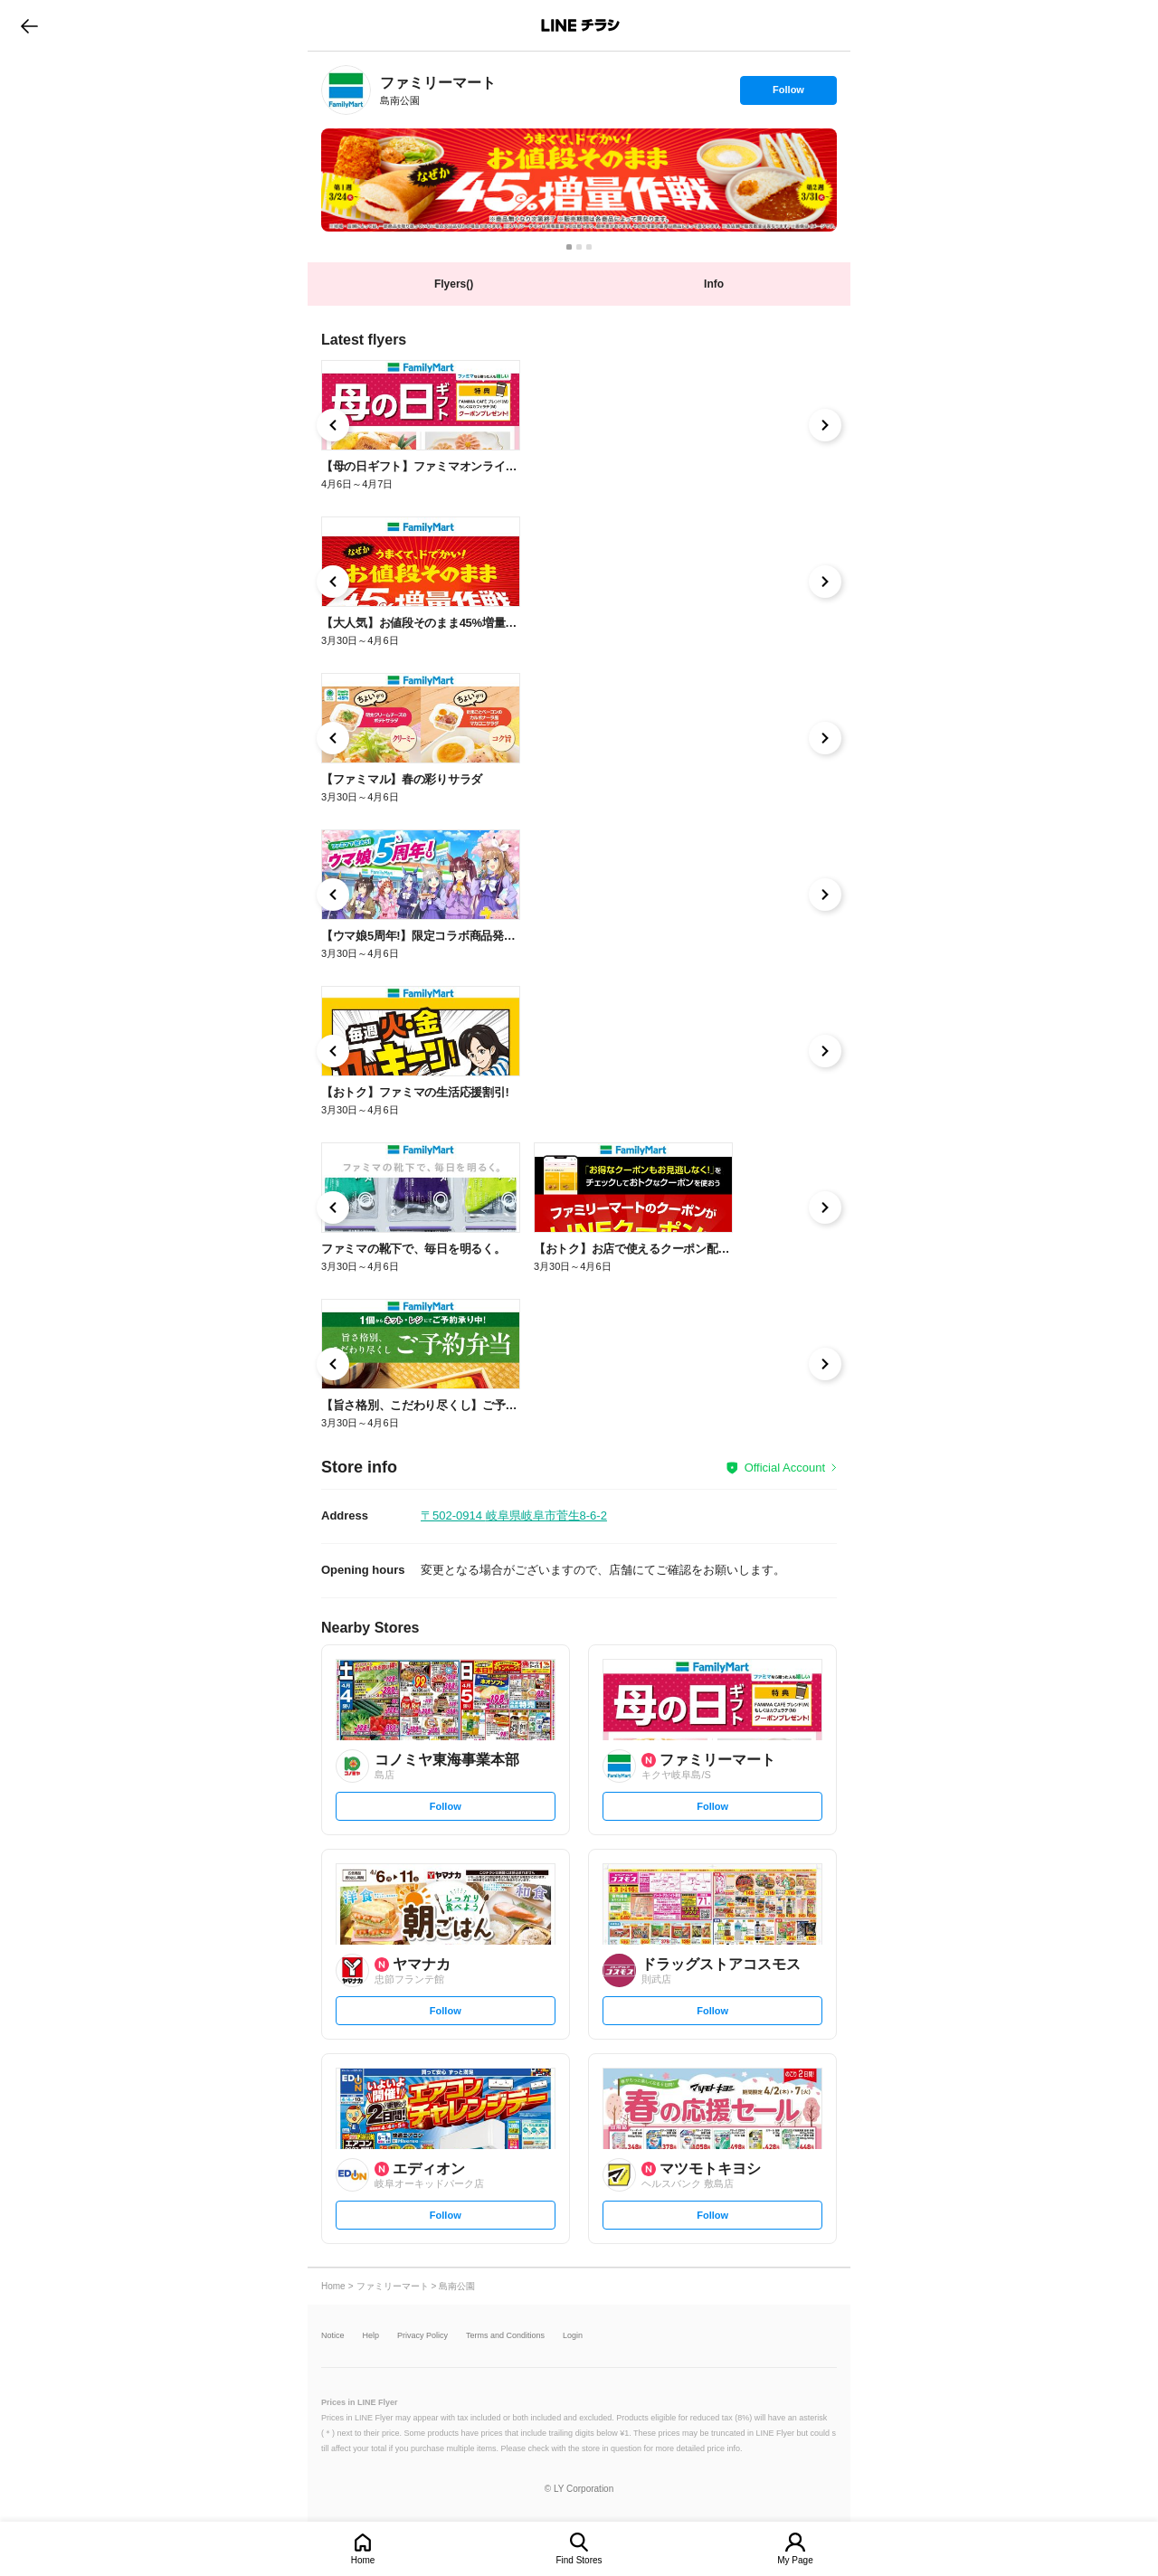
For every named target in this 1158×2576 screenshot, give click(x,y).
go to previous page (29, 25)
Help (371, 2336)
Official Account (785, 1467)
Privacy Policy (422, 2336)
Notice (333, 2336)
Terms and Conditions (505, 2336)
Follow (788, 94)
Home (363, 2560)
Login (573, 2336)
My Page (794, 2560)
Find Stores (578, 2560)
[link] (346, 90)
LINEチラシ (580, 25)
